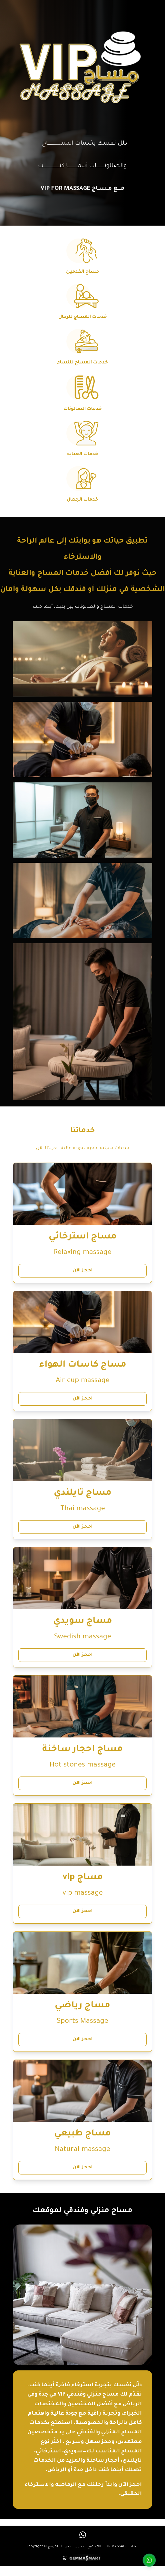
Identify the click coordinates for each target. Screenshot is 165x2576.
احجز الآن (82, 1270)
